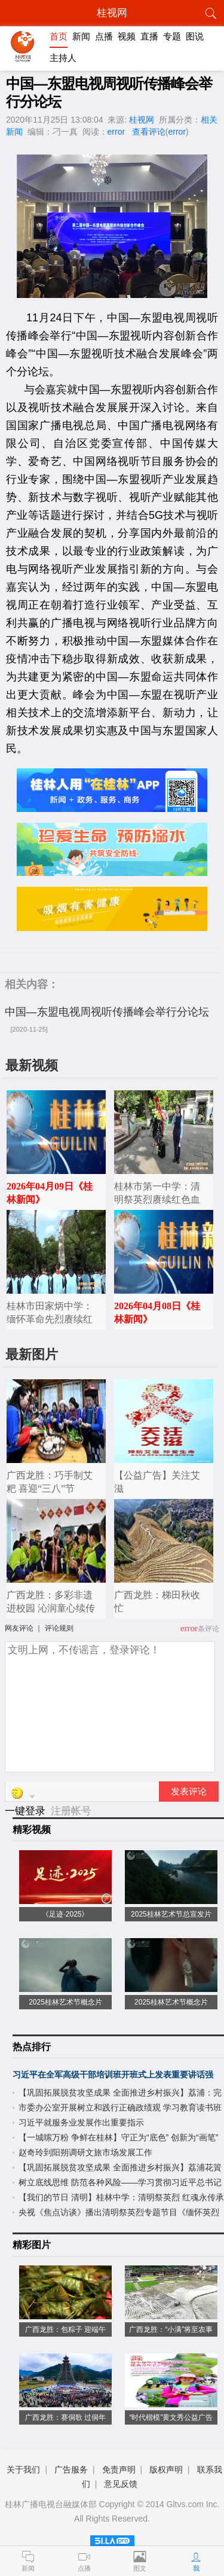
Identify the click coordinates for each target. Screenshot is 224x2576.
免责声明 (119, 2469)
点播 (104, 36)
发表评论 (189, 1791)
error (116, 131)
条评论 (208, 1629)
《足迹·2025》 (65, 1914)
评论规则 (59, 1628)
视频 (127, 36)
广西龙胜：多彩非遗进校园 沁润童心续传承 (51, 1608)
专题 (172, 36)
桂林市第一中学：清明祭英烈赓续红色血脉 (157, 1199)
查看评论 (148, 131)
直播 (149, 36)
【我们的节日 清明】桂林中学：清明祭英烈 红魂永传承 (121, 2197)
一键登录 (26, 1811)
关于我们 (23, 2469)
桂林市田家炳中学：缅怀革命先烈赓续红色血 (50, 1319)
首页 (58, 36)
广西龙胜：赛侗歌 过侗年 (65, 2417)
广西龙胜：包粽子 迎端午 (65, 2329)
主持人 (63, 58)
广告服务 (71, 2469)
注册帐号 (71, 1811)
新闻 (81, 36)
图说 (195, 36)
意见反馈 (120, 2484)
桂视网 (141, 119)
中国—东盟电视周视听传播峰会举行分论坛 (107, 1012)
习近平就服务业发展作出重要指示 (81, 2122)
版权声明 (166, 2469)
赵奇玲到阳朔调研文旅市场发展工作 (85, 2152)
